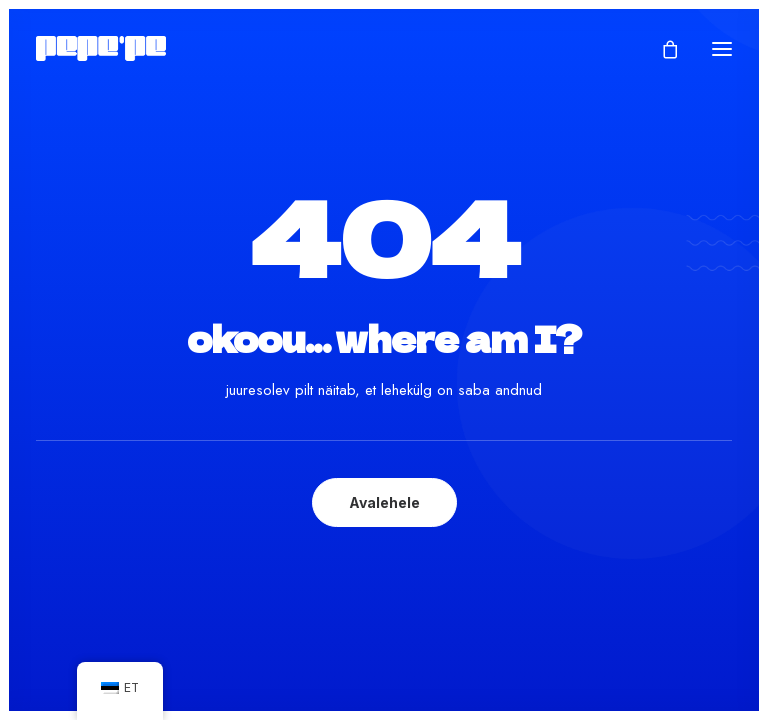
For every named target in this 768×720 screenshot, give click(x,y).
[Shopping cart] (661, 49)
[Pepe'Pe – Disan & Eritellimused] (101, 48)
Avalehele (384, 502)
